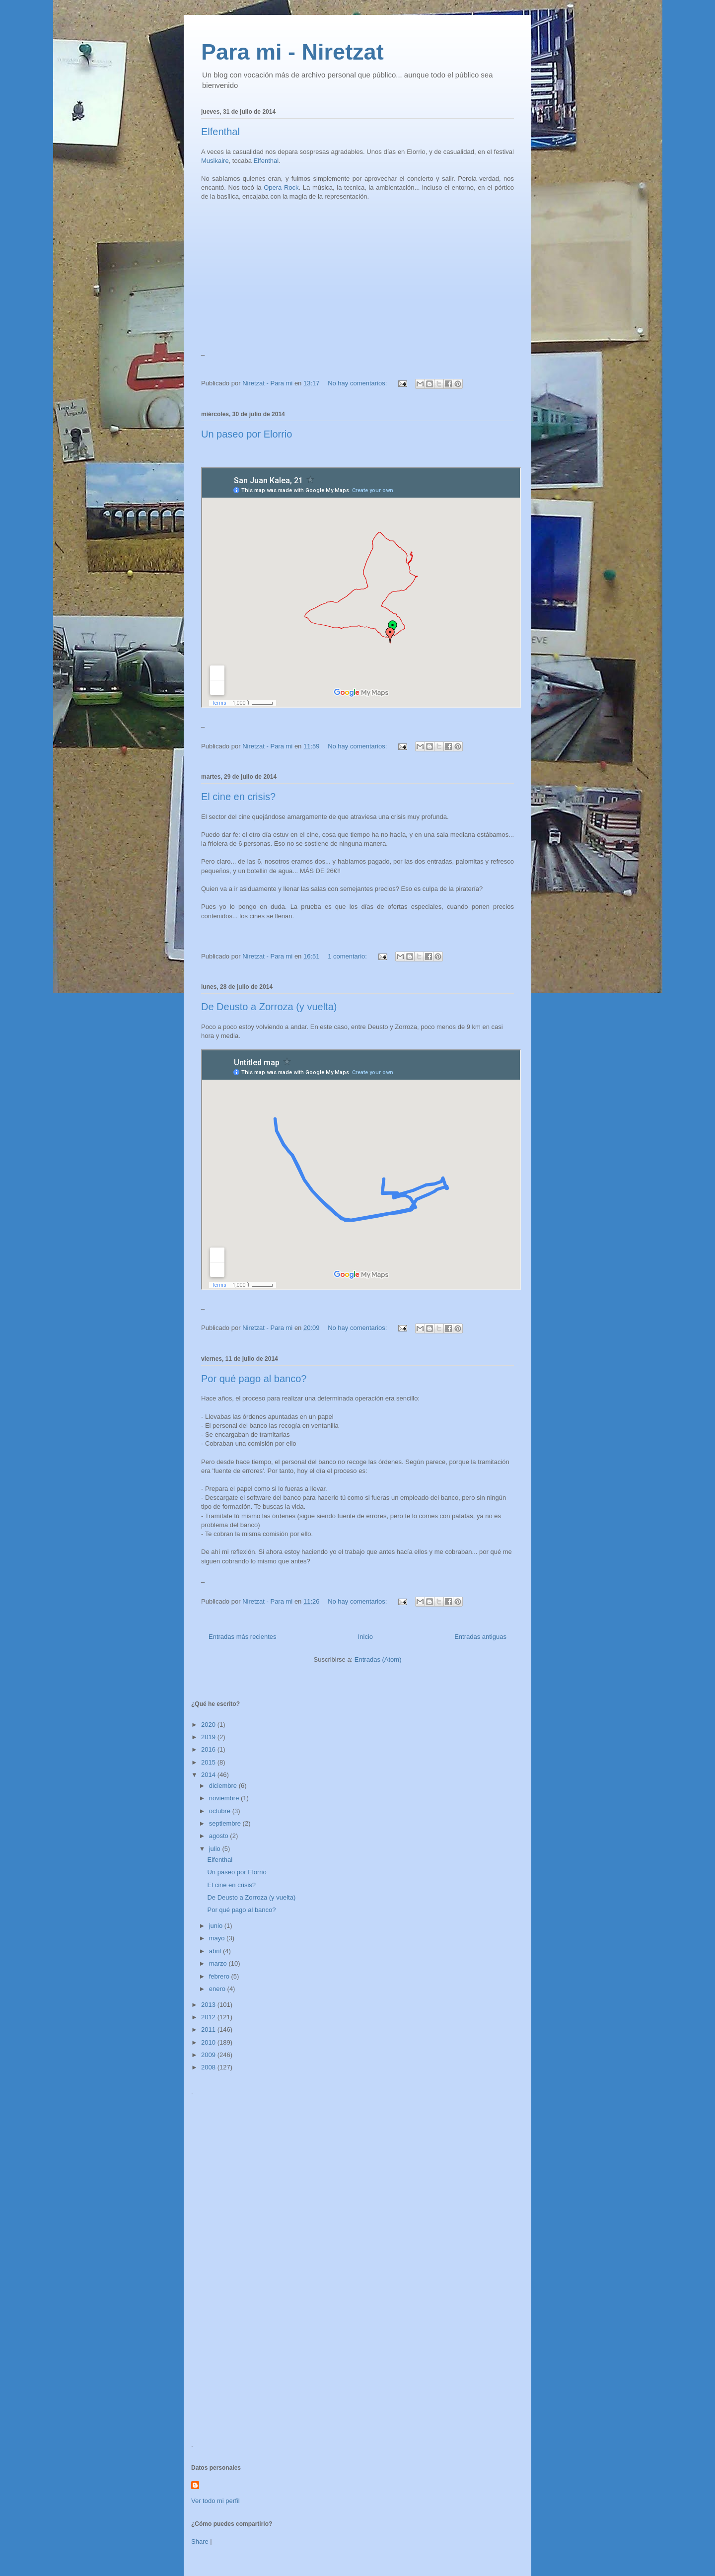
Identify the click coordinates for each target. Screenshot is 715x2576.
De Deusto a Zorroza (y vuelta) (269, 1006)
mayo (217, 1938)
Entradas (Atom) (378, 1659)
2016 (209, 1749)
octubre (220, 1811)
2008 (209, 2067)
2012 (209, 2017)
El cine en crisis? (238, 796)
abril (216, 1951)
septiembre (226, 1823)
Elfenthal (220, 131)
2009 (209, 2055)
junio (216, 1925)
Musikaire (215, 160)
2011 (209, 2029)
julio (215, 1848)
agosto (219, 1836)
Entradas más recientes (243, 1636)
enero (218, 1988)
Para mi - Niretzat (292, 52)
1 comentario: (348, 956)
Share (200, 2541)
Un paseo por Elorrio (246, 434)
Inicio (365, 1636)
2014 (209, 1774)
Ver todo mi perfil (215, 2500)
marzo (219, 1963)
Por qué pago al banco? (253, 1378)
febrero (220, 1976)
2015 (209, 1762)
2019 (209, 1737)
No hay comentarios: (358, 383)
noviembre (225, 1798)
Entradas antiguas (480, 1636)
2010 (209, 2042)
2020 (209, 1724)
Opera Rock (281, 187)
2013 (209, 2004)
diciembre (224, 1785)
